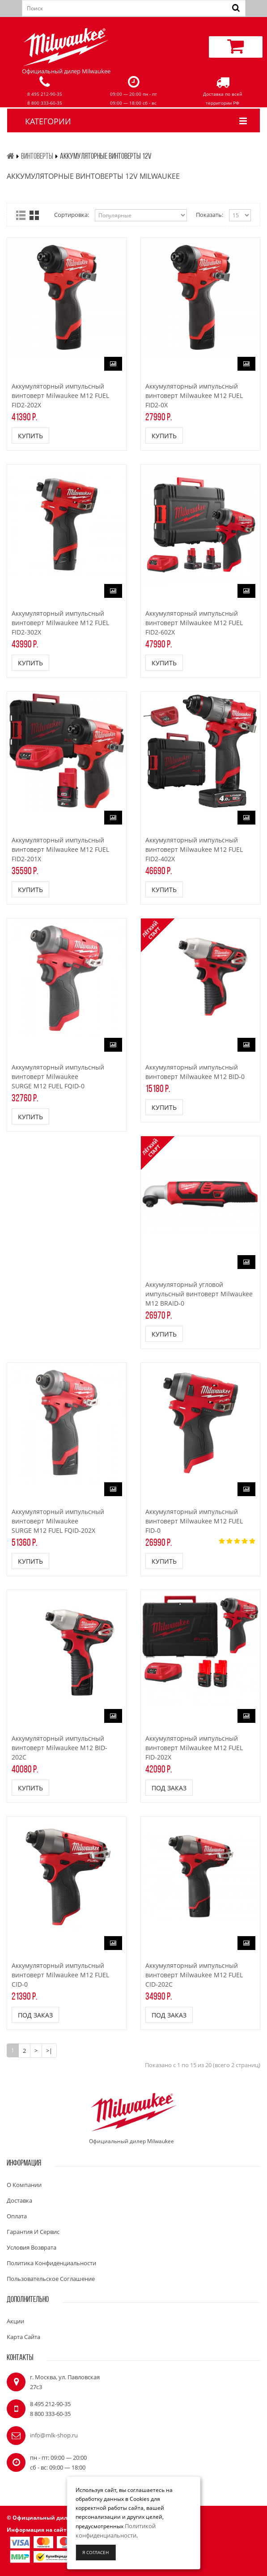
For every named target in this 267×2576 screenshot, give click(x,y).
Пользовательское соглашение (51, 2279)
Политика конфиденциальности (51, 2263)
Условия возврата (31, 2247)
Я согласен (95, 2552)
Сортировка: (71, 215)
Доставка (19, 2200)
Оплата (17, 2216)
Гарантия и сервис (33, 2232)
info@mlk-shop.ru (54, 2435)
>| (49, 2051)
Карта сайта (23, 2337)
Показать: (209, 215)
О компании (24, 2185)
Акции (15, 2321)
